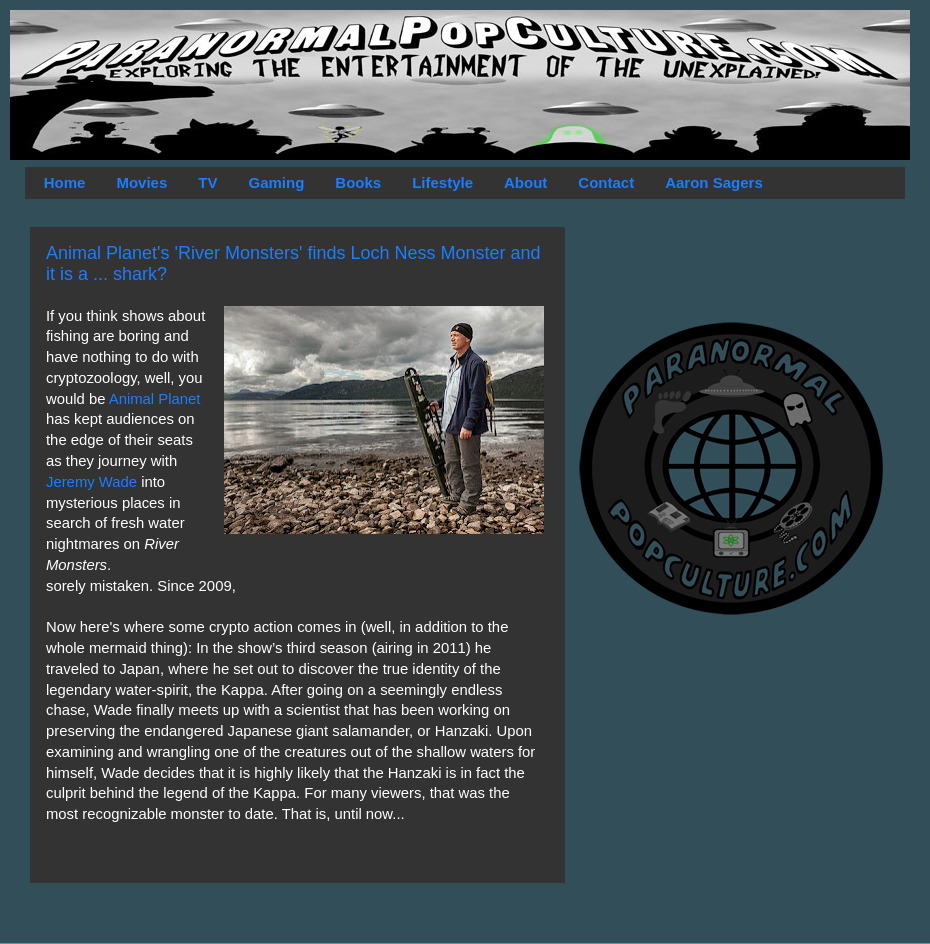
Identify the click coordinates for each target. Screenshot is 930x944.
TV (207, 182)
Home (65, 182)
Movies (141, 182)
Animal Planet (155, 399)
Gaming (276, 182)
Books (358, 182)
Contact (606, 182)
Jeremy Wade (91, 482)
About (525, 182)
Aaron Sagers (714, 182)
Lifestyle (442, 182)
